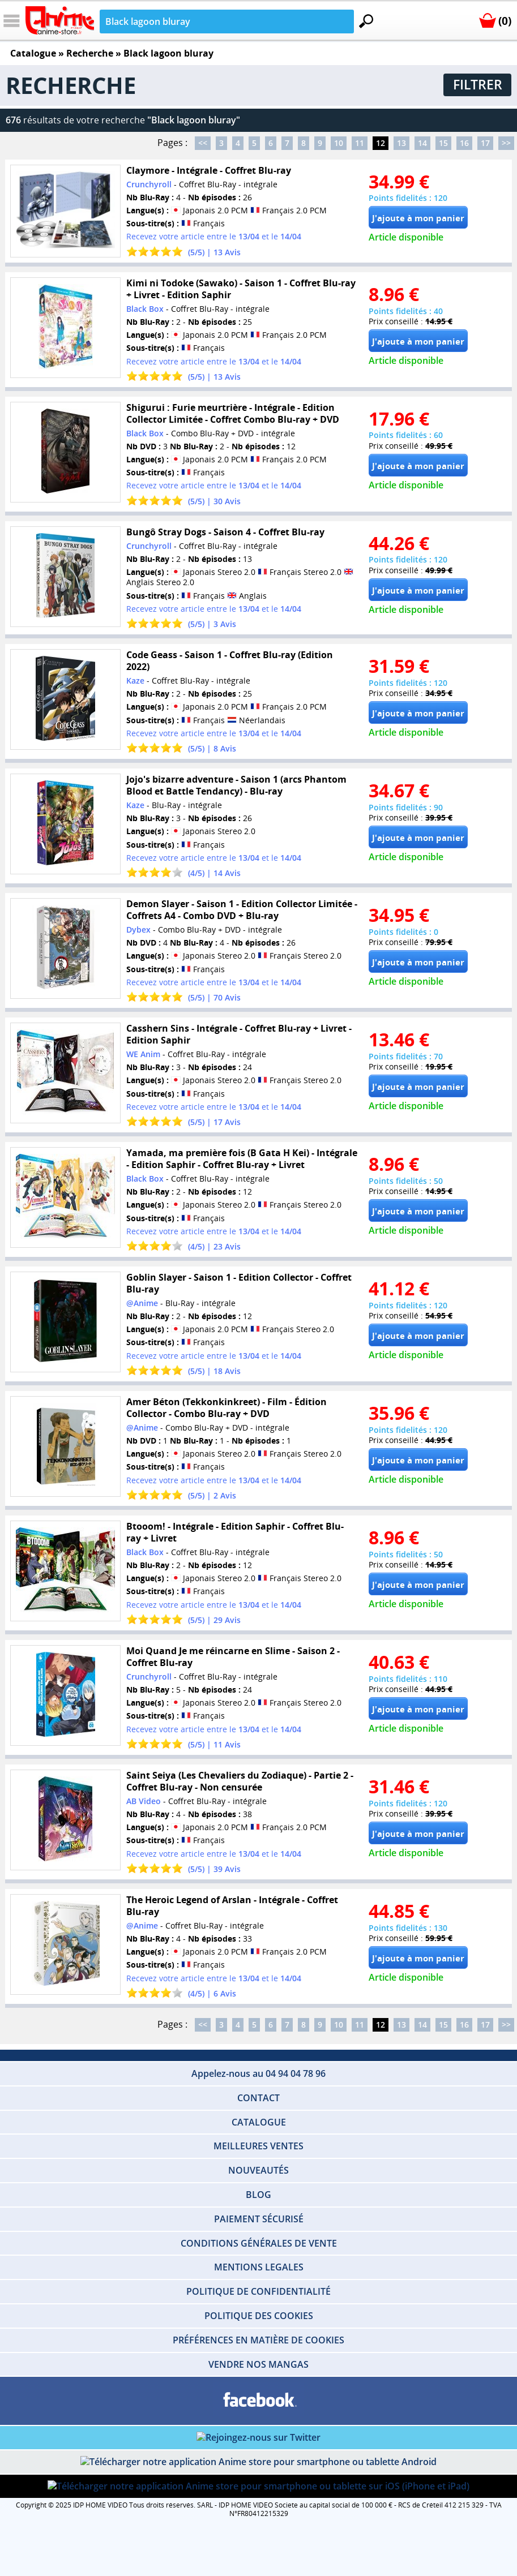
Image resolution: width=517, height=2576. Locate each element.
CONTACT (258, 2098)
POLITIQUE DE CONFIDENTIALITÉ (258, 2291)
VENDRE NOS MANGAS (258, 2364)
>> (506, 143)
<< (202, 143)
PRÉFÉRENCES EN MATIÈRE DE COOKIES (258, 2340)
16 (464, 143)
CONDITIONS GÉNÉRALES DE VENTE (259, 2243)
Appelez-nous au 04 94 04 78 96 (258, 2073)
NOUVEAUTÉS (258, 2170)
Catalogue (33, 53)
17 (485, 143)
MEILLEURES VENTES (258, 2146)
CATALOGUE (259, 2122)
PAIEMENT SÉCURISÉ (259, 2219)
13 (401, 143)
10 (338, 143)
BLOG (258, 2194)
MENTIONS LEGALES (259, 2267)
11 (359, 143)
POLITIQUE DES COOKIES (258, 2315)
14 (422, 143)
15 (443, 143)
